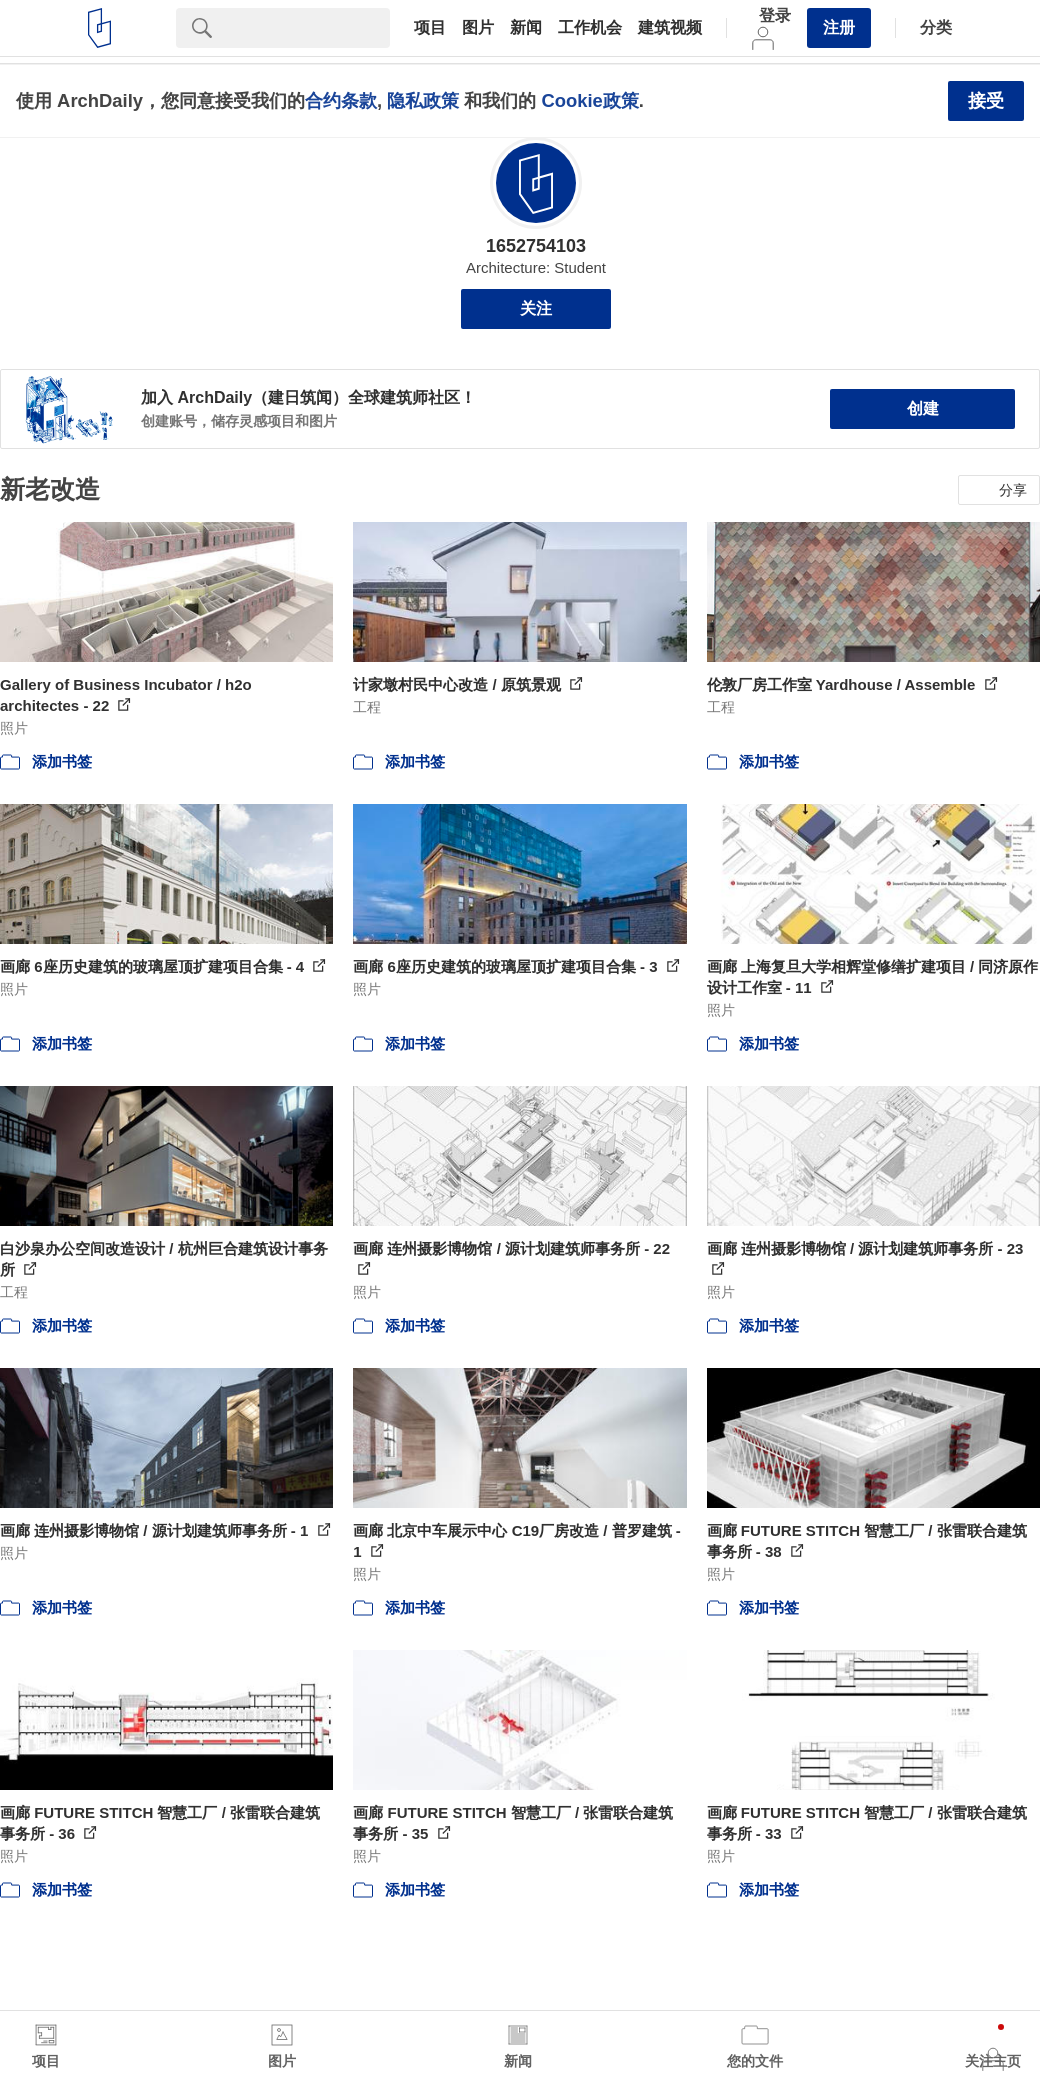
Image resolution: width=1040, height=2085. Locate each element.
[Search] (309, 28)
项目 (430, 28)
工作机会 (590, 28)
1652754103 (536, 246)
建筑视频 (670, 28)
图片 (478, 28)
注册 (839, 27)
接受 (986, 101)
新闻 (526, 28)
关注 (536, 308)
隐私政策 (423, 100)
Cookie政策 (589, 100)
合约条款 (341, 100)
